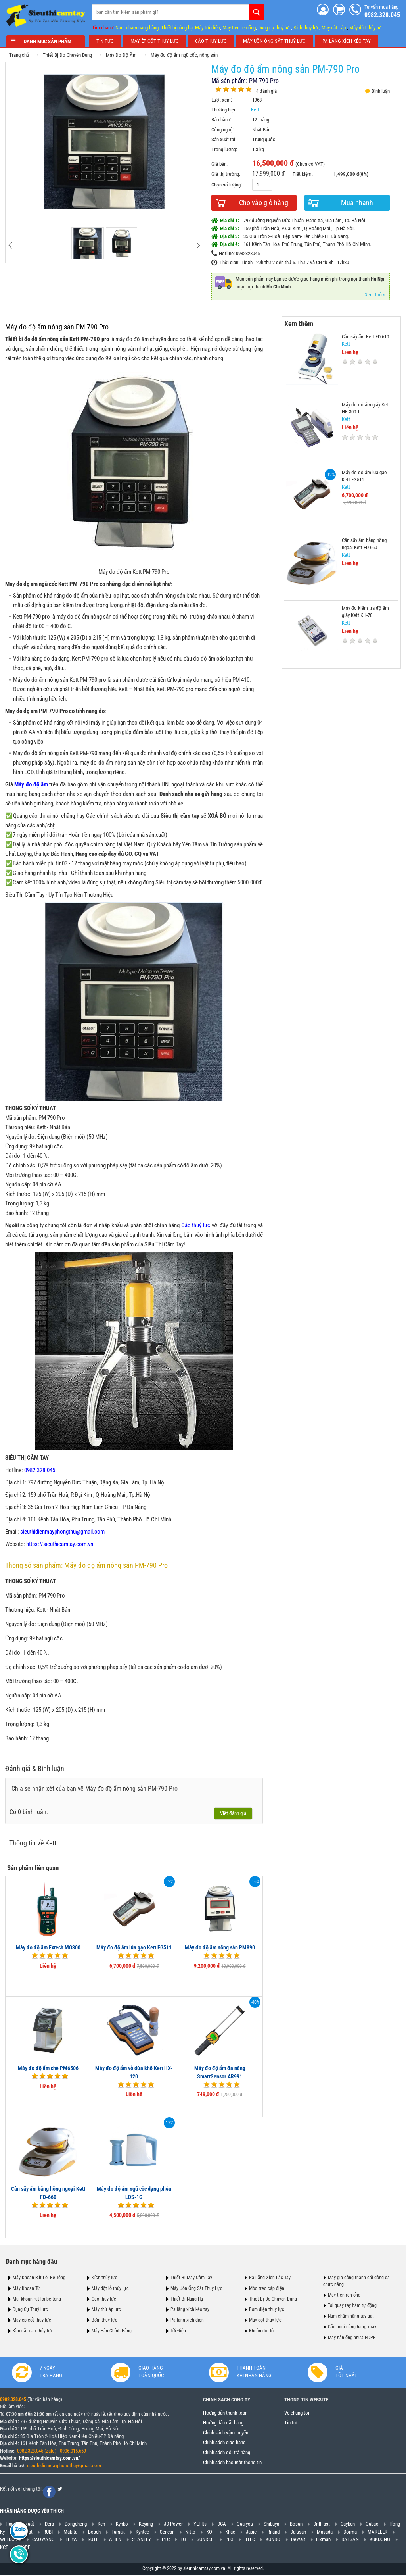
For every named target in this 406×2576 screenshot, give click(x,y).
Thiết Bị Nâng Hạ (186, 2298)
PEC (166, 2540)
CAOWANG (43, 2540)
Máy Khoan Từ (26, 2288)
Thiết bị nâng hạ (177, 27)
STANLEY (141, 2540)
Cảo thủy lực (104, 2298)
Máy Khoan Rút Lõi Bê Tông (39, 2277)
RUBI (48, 2532)
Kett (256, 110)
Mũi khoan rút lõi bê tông (37, 2298)
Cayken (348, 2524)
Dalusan (298, 2532)
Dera (49, 2524)
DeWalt (298, 2540)
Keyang (146, 2524)
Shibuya (271, 2524)
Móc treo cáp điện (266, 2288)
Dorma (350, 2532)
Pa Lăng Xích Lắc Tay (270, 2277)
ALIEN (115, 2540)
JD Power (173, 2524)
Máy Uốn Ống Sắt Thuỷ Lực (196, 2288)
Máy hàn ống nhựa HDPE (351, 2337)
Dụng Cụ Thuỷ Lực (30, 2309)
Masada (325, 2532)
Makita (70, 2532)
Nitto (190, 2532)
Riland (273, 2532)
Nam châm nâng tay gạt (351, 2316)
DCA (221, 2524)
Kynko (122, 2524)
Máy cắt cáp (334, 27)
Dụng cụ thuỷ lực (274, 27)
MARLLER (377, 2532)
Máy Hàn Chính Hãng (112, 2330)
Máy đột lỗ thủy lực (110, 2288)
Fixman (323, 2540)
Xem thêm (376, 295)
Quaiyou (245, 2524)
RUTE (93, 2540)
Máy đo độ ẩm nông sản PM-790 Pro (57, 327)
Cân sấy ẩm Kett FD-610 (364, 336)
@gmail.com (88, 2466)
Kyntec (142, 2532)
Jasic (251, 2532)
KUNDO (273, 2540)
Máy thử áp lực (106, 2309)
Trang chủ (20, 55)
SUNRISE (205, 2540)
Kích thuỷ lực (306, 27)
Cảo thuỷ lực (196, 1225)
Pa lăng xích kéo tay (189, 2309)
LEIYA (71, 2540)
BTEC (249, 2540)
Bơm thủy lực (104, 2320)
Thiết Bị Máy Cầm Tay (191, 2277)
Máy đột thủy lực (366, 27)
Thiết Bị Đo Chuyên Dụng (68, 55)
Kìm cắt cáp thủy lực (33, 2330)
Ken (101, 2524)
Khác (230, 2532)
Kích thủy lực (104, 2277)
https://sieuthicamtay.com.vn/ (49, 2458)
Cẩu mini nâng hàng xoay (352, 2326)
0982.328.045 (13, 2400)
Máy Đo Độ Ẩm (122, 55)
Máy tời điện (207, 27)
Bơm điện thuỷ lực (266, 2309)
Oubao (372, 2524)
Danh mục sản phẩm (45, 41)
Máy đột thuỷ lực (265, 2320)
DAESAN (350, 2540)
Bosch (94, 2532)
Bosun (296, 2524)
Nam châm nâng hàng (137, 27)
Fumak (118, 2532)
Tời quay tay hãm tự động (352, 2305)
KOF (210, 2532)
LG (183, 2540)
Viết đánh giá (234, 1813)
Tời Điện (178, 2330)
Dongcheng (76, 2524)
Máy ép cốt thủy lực (32, 2320)
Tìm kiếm (256, 11)
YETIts (200, 2524)
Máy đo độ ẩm (32, 784)
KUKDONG (380, 2540)
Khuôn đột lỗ (261, 2330)
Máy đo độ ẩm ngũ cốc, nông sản (184, 55)
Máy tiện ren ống (239, 27)
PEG (229, 2540)
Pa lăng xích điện (187, 2320)
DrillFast (321, 2524)
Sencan (167, 2532)
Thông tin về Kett (33, 1842)
